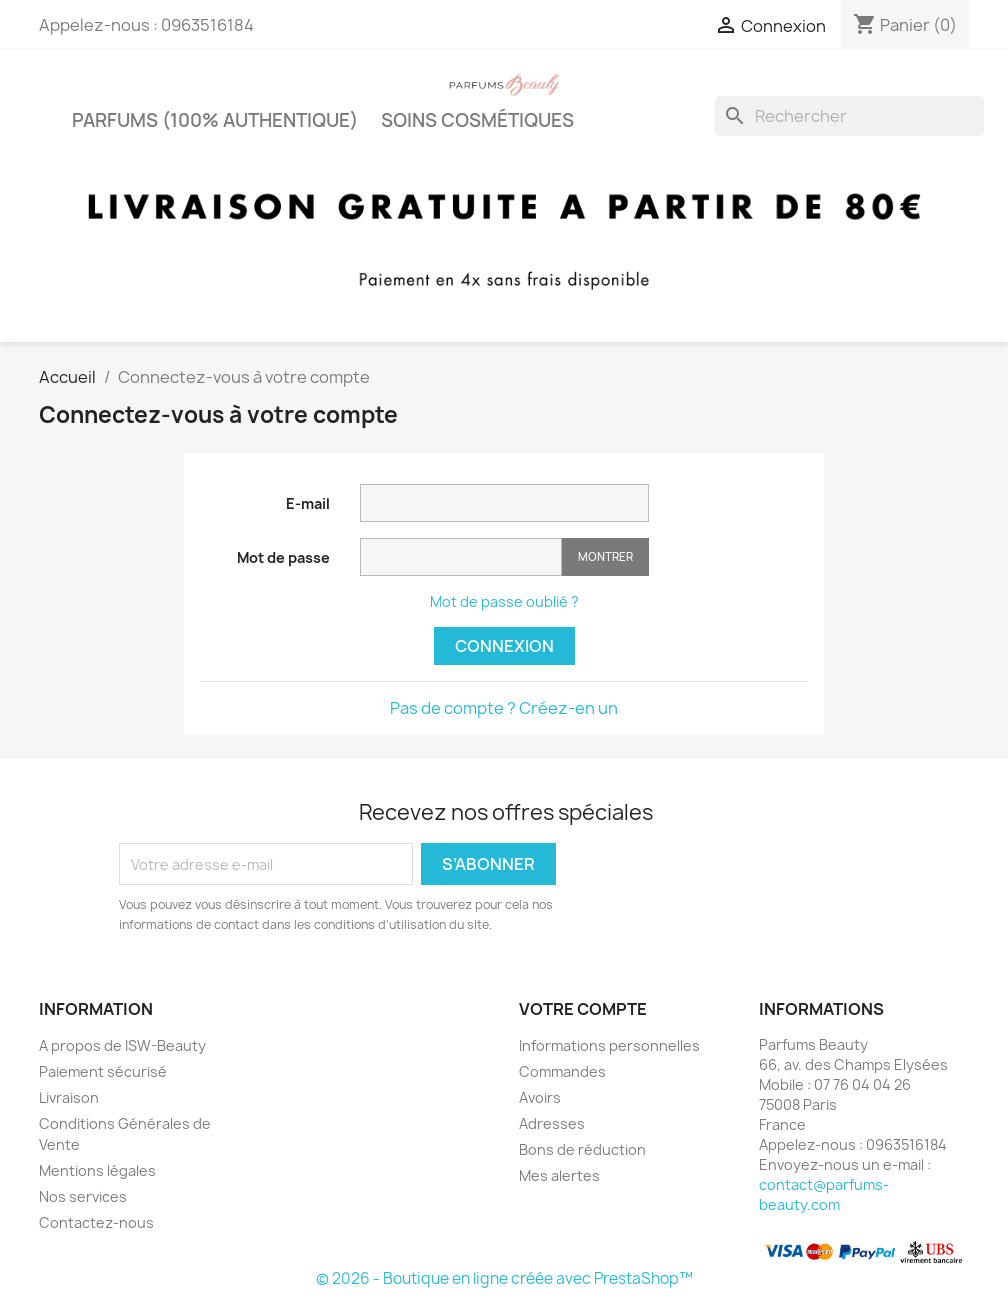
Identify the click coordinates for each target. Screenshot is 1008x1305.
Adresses (552, 1123)
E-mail (308, 503)
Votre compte (583, 1009)
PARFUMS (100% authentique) (215, 120)
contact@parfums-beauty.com (824, 1194)
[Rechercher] (849, 116)
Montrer (605, 556)
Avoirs (540, 1097)
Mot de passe (283, 557)
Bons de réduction (582, 1149)
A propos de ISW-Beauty (122, 1045)
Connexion (504, 646)
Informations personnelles (609, 1045)
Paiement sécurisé (103, 1071)
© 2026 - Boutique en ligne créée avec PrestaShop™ (504, 1278)
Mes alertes (559, 1175)
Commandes (562, 1071)
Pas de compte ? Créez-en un (504, 708)
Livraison (69, 1097)
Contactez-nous (96, 1222)
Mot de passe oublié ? (504, 601)
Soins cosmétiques (477, 120)
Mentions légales (97, 1170)
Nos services (83, 1196)
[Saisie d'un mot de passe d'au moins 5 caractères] (461, 557)
